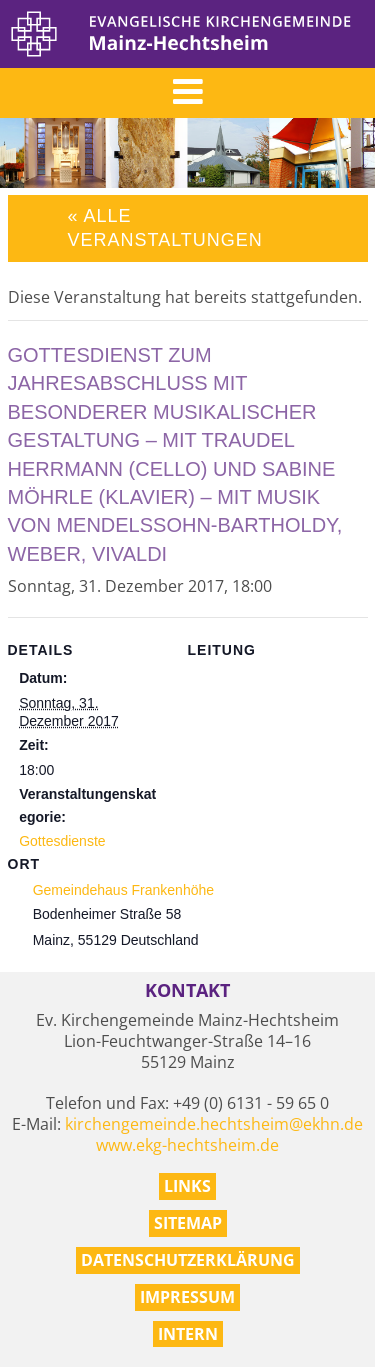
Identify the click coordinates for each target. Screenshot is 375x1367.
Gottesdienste (62, 841)
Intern (188, 1334)
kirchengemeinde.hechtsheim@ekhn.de (214, 1124)
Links (187, 1186)
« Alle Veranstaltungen (165, 227)
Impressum (187, 1297)
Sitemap (188, 1223)
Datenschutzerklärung (188, 1260)
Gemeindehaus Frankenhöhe (123, 890)
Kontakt (187, 990)
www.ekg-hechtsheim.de (187, 1145)
